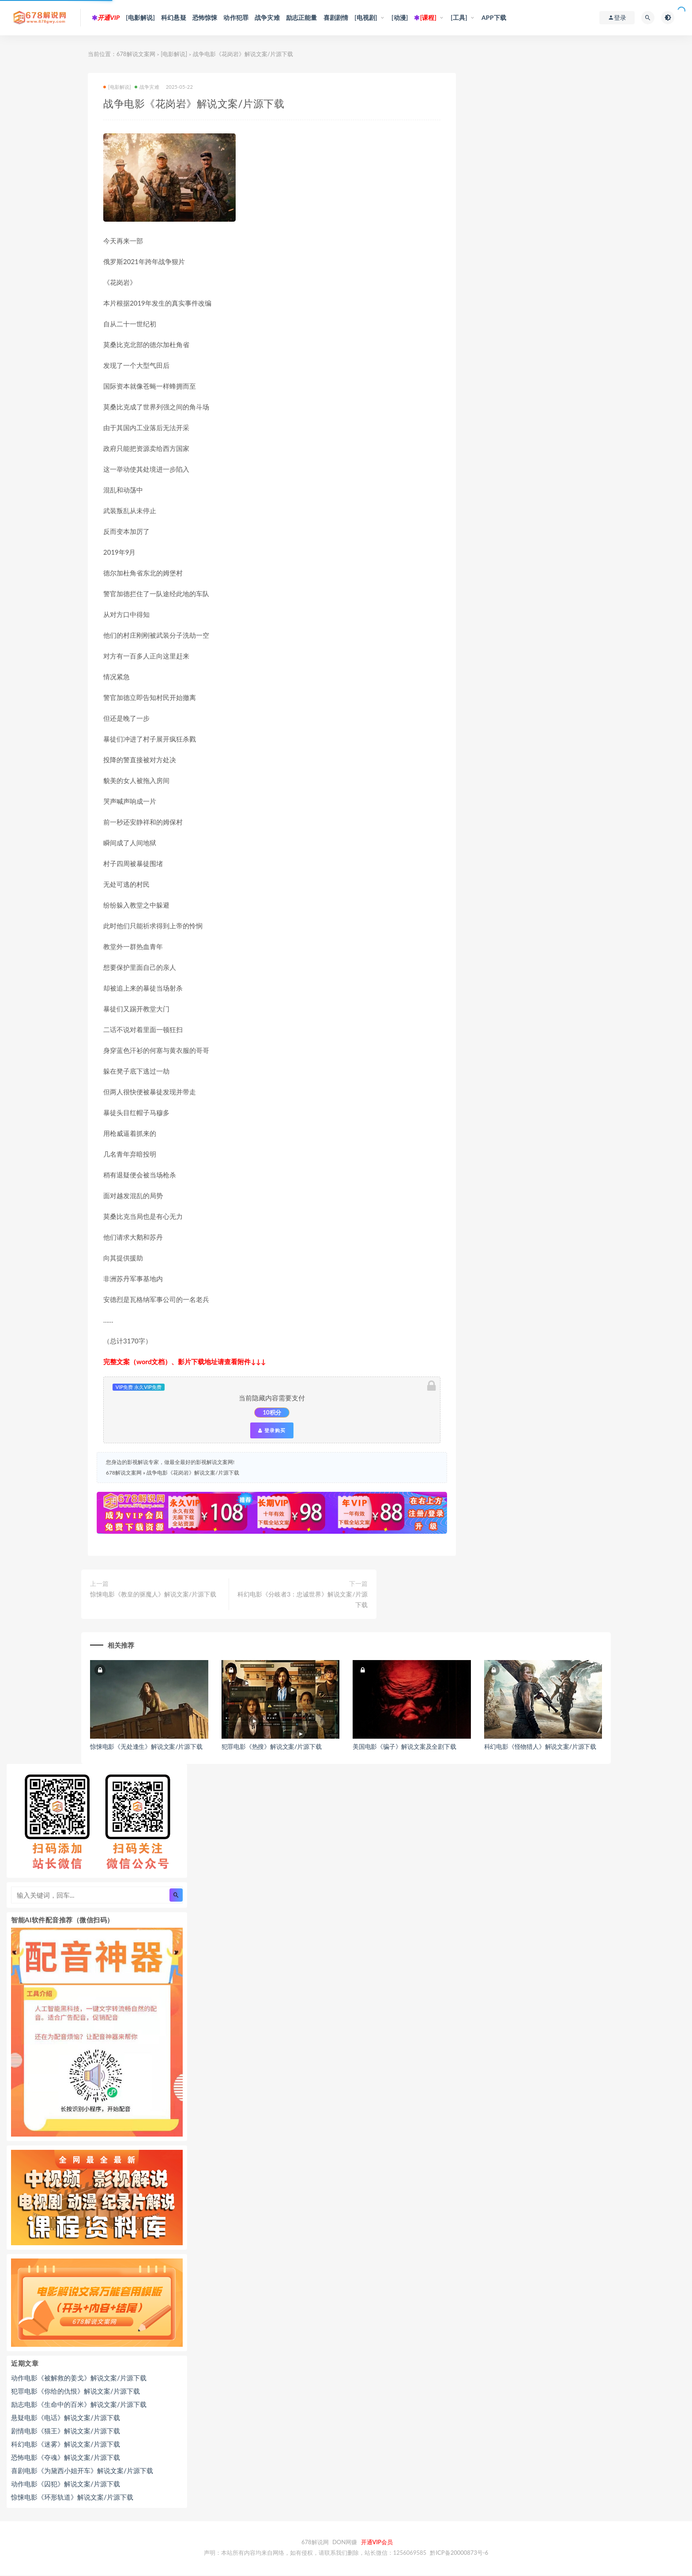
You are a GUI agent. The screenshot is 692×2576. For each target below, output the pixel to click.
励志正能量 (301, 17)
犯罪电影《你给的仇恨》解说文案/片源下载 (75, 2391)
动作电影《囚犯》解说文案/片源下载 (65, 2484)
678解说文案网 (136, 53)
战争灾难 (267, 17)
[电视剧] (365, 17)
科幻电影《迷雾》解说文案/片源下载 (65, 2444)
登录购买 (272, 1430)
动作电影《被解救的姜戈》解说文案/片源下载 (79, 2378)
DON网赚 (344, 2542)
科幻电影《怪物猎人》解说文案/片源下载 (540, 1746)
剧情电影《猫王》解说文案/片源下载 (65, 2431)
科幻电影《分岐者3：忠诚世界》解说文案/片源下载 (302, 1599)
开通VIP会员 (377, 2542)
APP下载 (493, 17)
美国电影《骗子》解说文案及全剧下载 (404, 1746)
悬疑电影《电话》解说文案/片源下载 (65, 2417)
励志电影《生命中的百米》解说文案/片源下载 (79, 2404)
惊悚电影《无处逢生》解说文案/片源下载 (146, 1746)
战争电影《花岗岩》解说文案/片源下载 (193, 1472)
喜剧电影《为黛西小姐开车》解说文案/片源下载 (82, 2470)
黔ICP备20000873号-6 (459, 2552)
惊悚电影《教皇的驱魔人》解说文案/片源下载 (153, 1594)
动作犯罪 (235, 17)
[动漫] (399, 17)
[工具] (459, 17)
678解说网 (315, 2542)
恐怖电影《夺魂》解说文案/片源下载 (65, 2457)
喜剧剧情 (336, 17)
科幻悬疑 (173, 17)
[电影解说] (140, 17)
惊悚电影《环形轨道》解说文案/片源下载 (72, 2497)
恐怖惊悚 (205, 17)
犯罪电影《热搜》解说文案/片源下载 (272, 1746)
